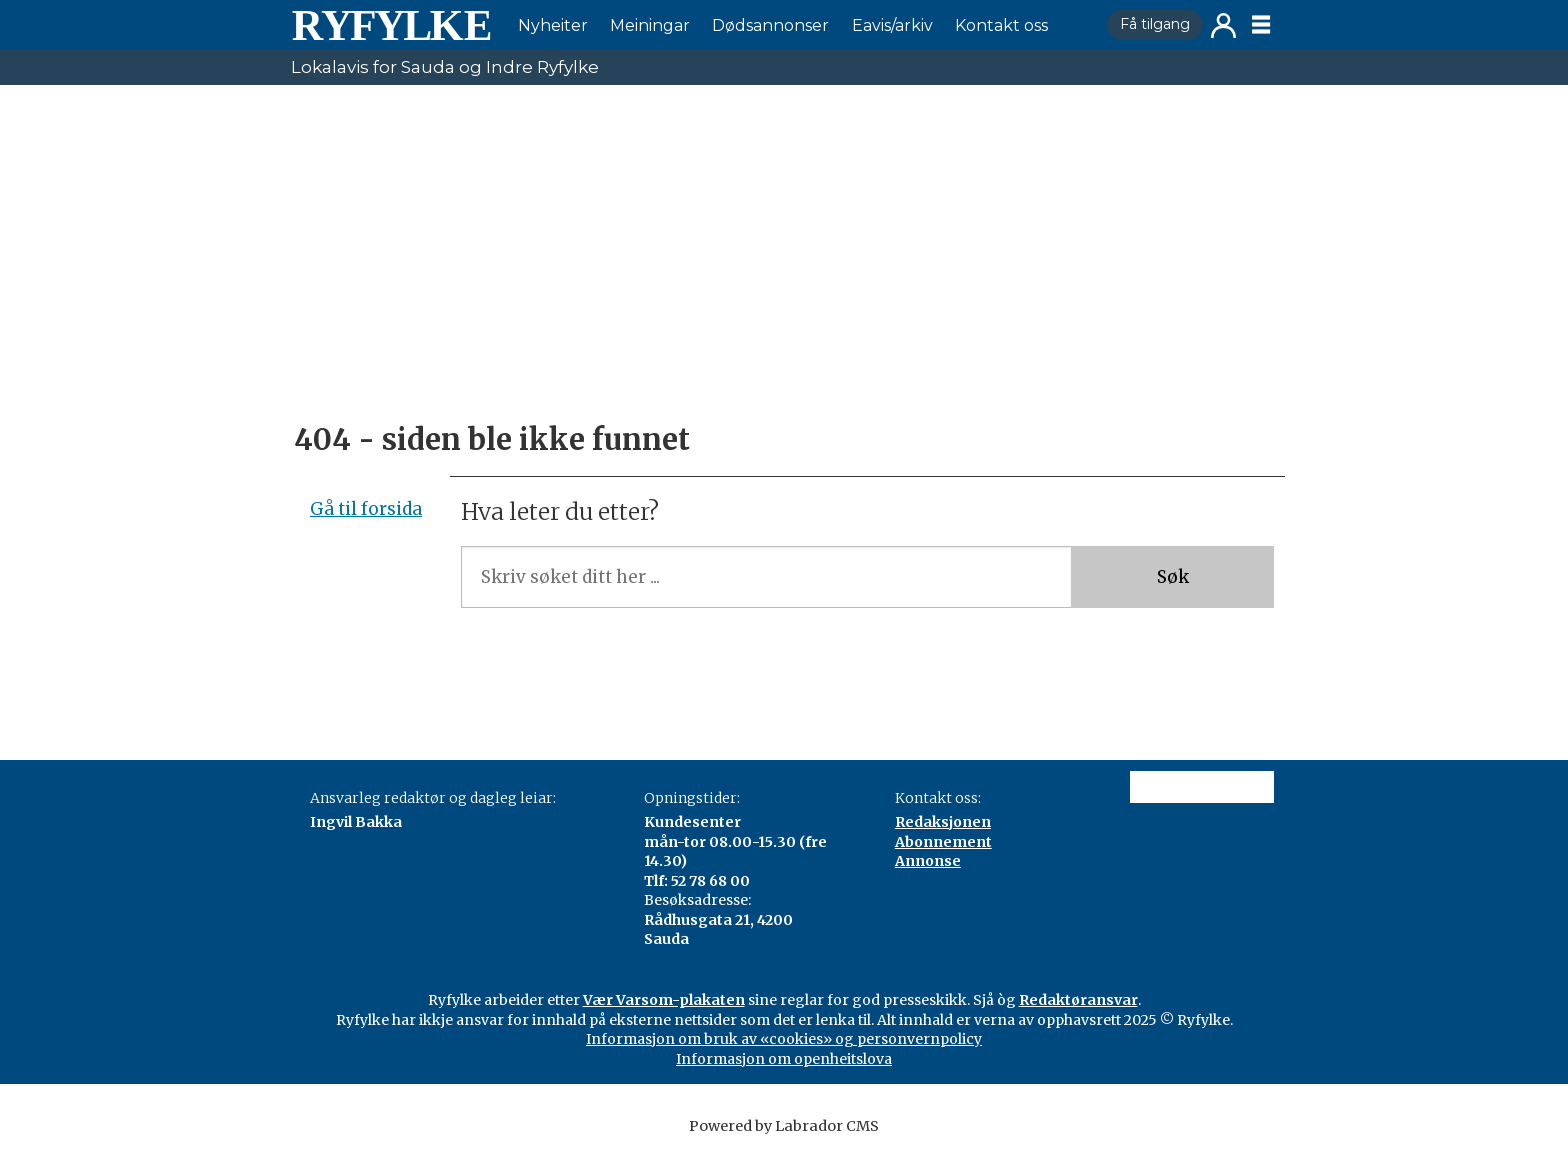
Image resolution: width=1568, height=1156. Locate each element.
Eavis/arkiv (892, 25)
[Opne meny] (1261, 25)
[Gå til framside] (391, 25)
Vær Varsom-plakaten (664, 1000)
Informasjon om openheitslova (784, 1059)
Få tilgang (1155, 24)
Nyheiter (553, 25)
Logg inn (1223, 25)
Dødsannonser (770, 25)
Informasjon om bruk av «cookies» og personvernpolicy (784, 1039)
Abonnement (943, 842)
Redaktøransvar (1078, 1000)
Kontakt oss (1001, 25)
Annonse (928, 861)
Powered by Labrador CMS (784, 1126)
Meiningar (650, 25)
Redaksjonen (943, 822)
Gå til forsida (366, 509)
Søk (1173, 577)
